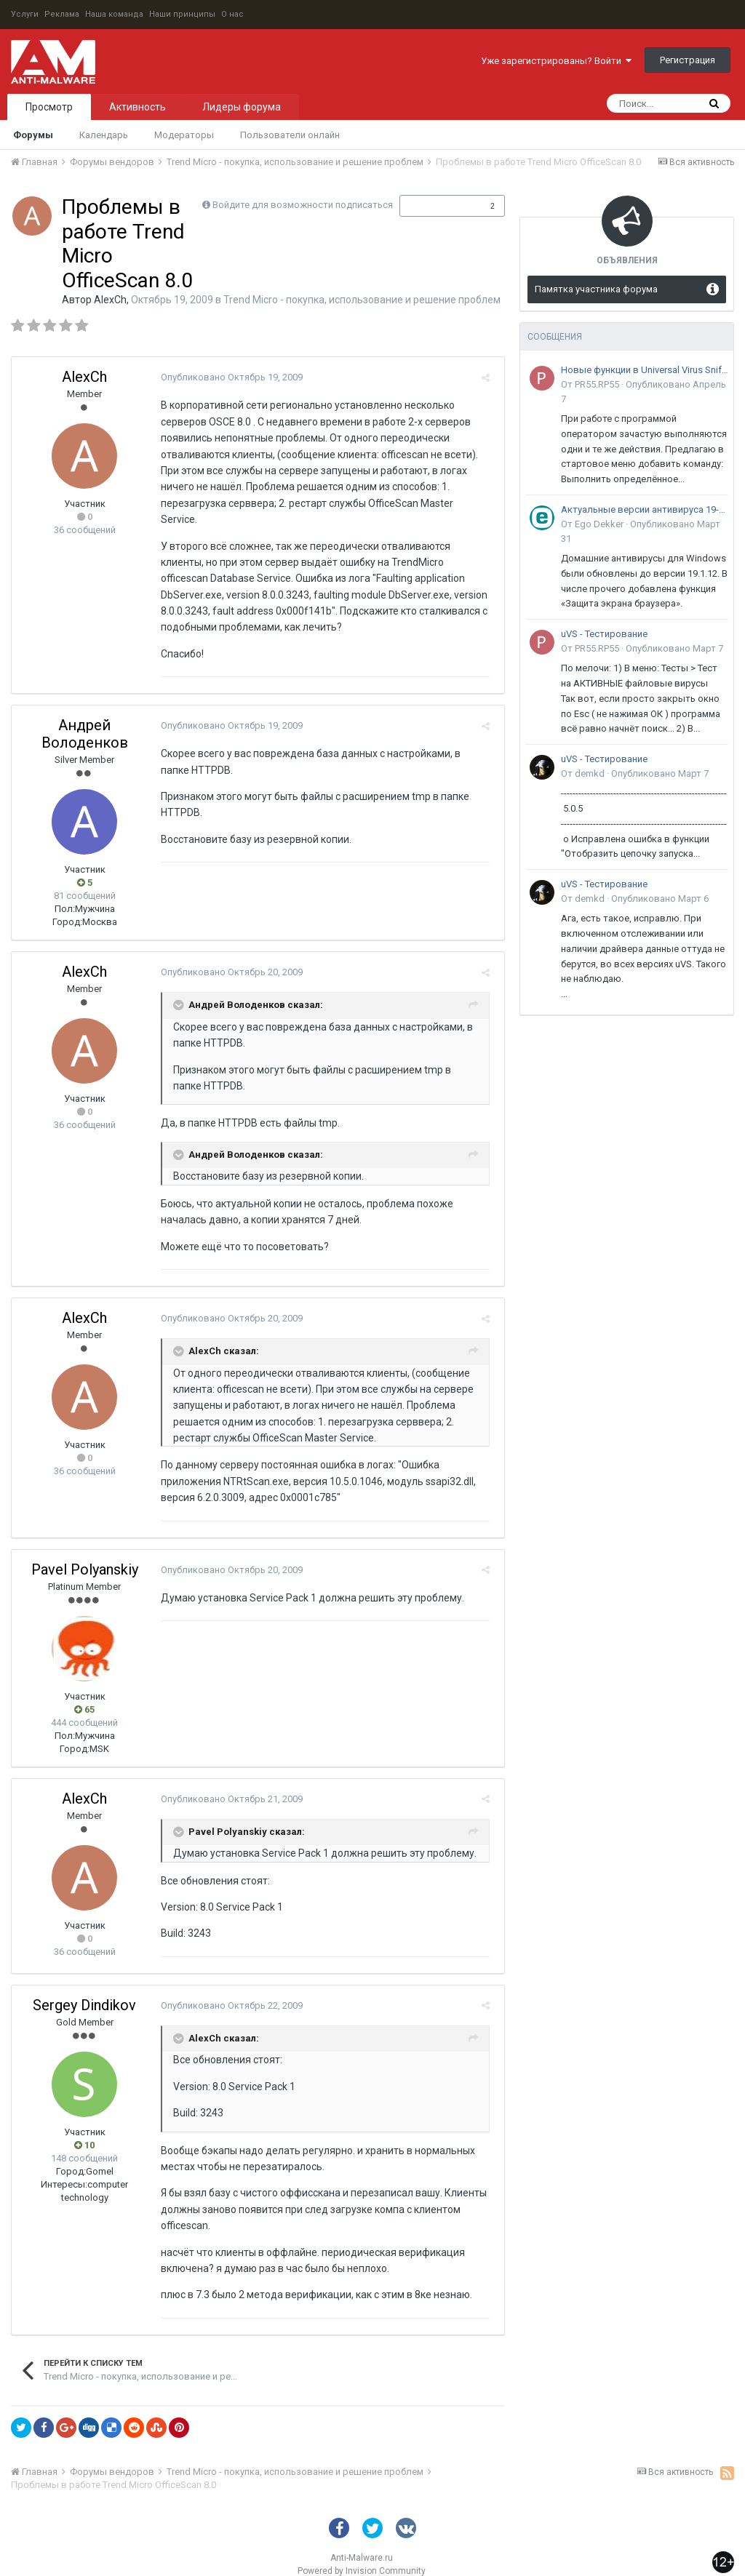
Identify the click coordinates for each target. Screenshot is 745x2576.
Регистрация (687, 60)
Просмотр (49, 107)
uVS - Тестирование (604, 633)
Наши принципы (182, 14)
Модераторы (184, 134)
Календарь (103, 134)
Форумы (33, 134)
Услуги (25, 14)
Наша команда (114, 14)
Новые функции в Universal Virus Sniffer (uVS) (644, 369)
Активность (137, 107)
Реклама (61, 14)
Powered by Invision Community (362, 2555)
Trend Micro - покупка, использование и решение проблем (362, 299)
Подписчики (437, 206)
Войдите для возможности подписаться (302, 204)
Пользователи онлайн (290, 134)
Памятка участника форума (596, 289)
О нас (232, 14)
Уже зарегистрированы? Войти (556, 60)
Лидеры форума (241, 107)
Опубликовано (228, 377)
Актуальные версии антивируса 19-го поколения (644, 509)
